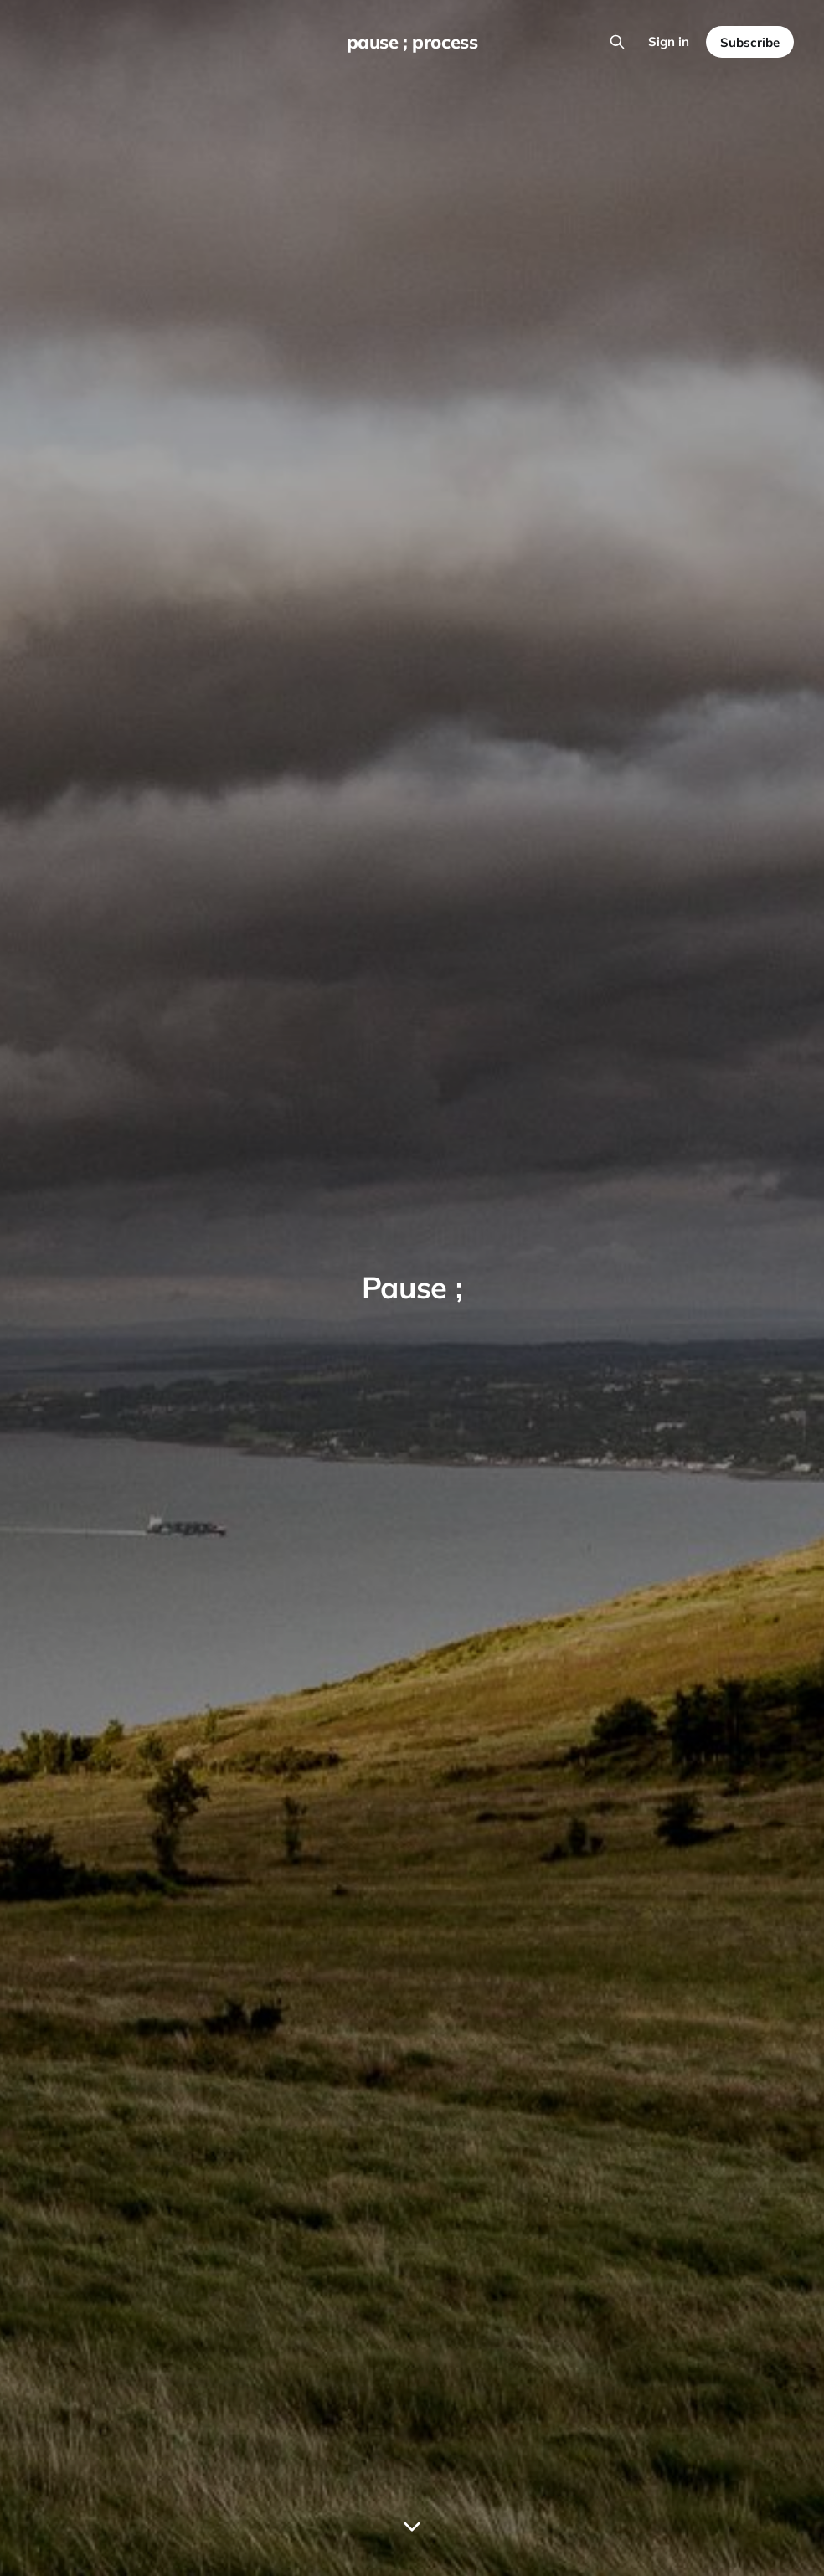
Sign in (668, 41)
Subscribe (750, 42)
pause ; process (412, 42)
